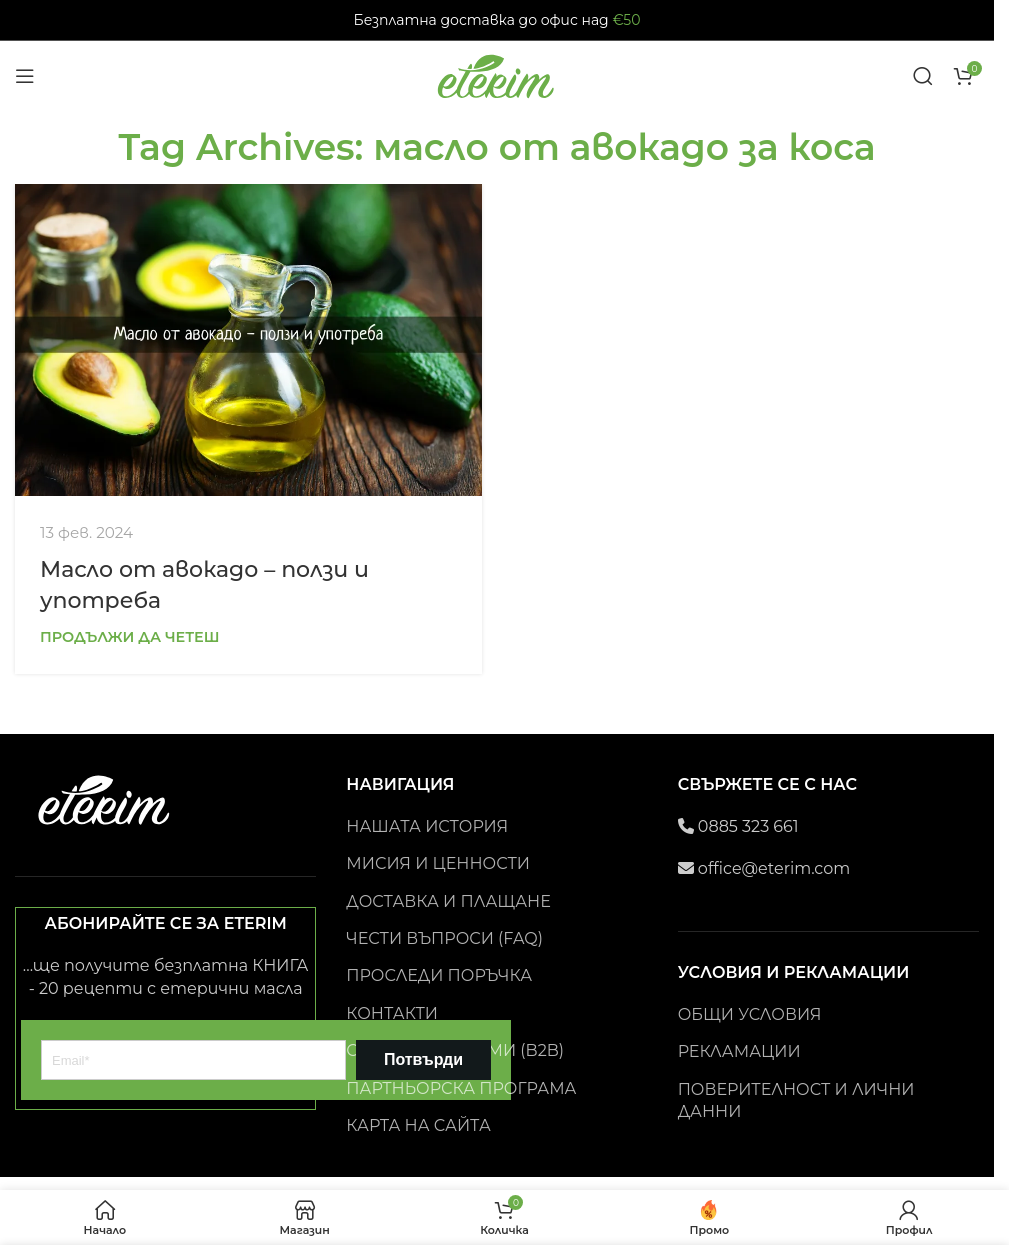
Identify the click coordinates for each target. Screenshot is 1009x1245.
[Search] (923, 76)
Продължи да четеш (130, 637)
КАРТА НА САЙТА (418, 1125)
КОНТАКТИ (392, 1013)
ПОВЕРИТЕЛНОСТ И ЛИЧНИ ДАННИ (796, 1100)
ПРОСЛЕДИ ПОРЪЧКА (439, 975)
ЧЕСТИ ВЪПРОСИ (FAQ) (444, 938)
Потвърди (423, 1059)
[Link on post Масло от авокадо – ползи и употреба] (248, 339)
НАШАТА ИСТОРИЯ (427, 826)
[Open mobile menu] (25, 76)
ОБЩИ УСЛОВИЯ (750, 1014)
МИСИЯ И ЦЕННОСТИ (438, 863)
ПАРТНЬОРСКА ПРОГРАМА (461, 1088)
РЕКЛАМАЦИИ (739, 1051)
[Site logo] (497, 74)
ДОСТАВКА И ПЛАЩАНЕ (448, 901)
